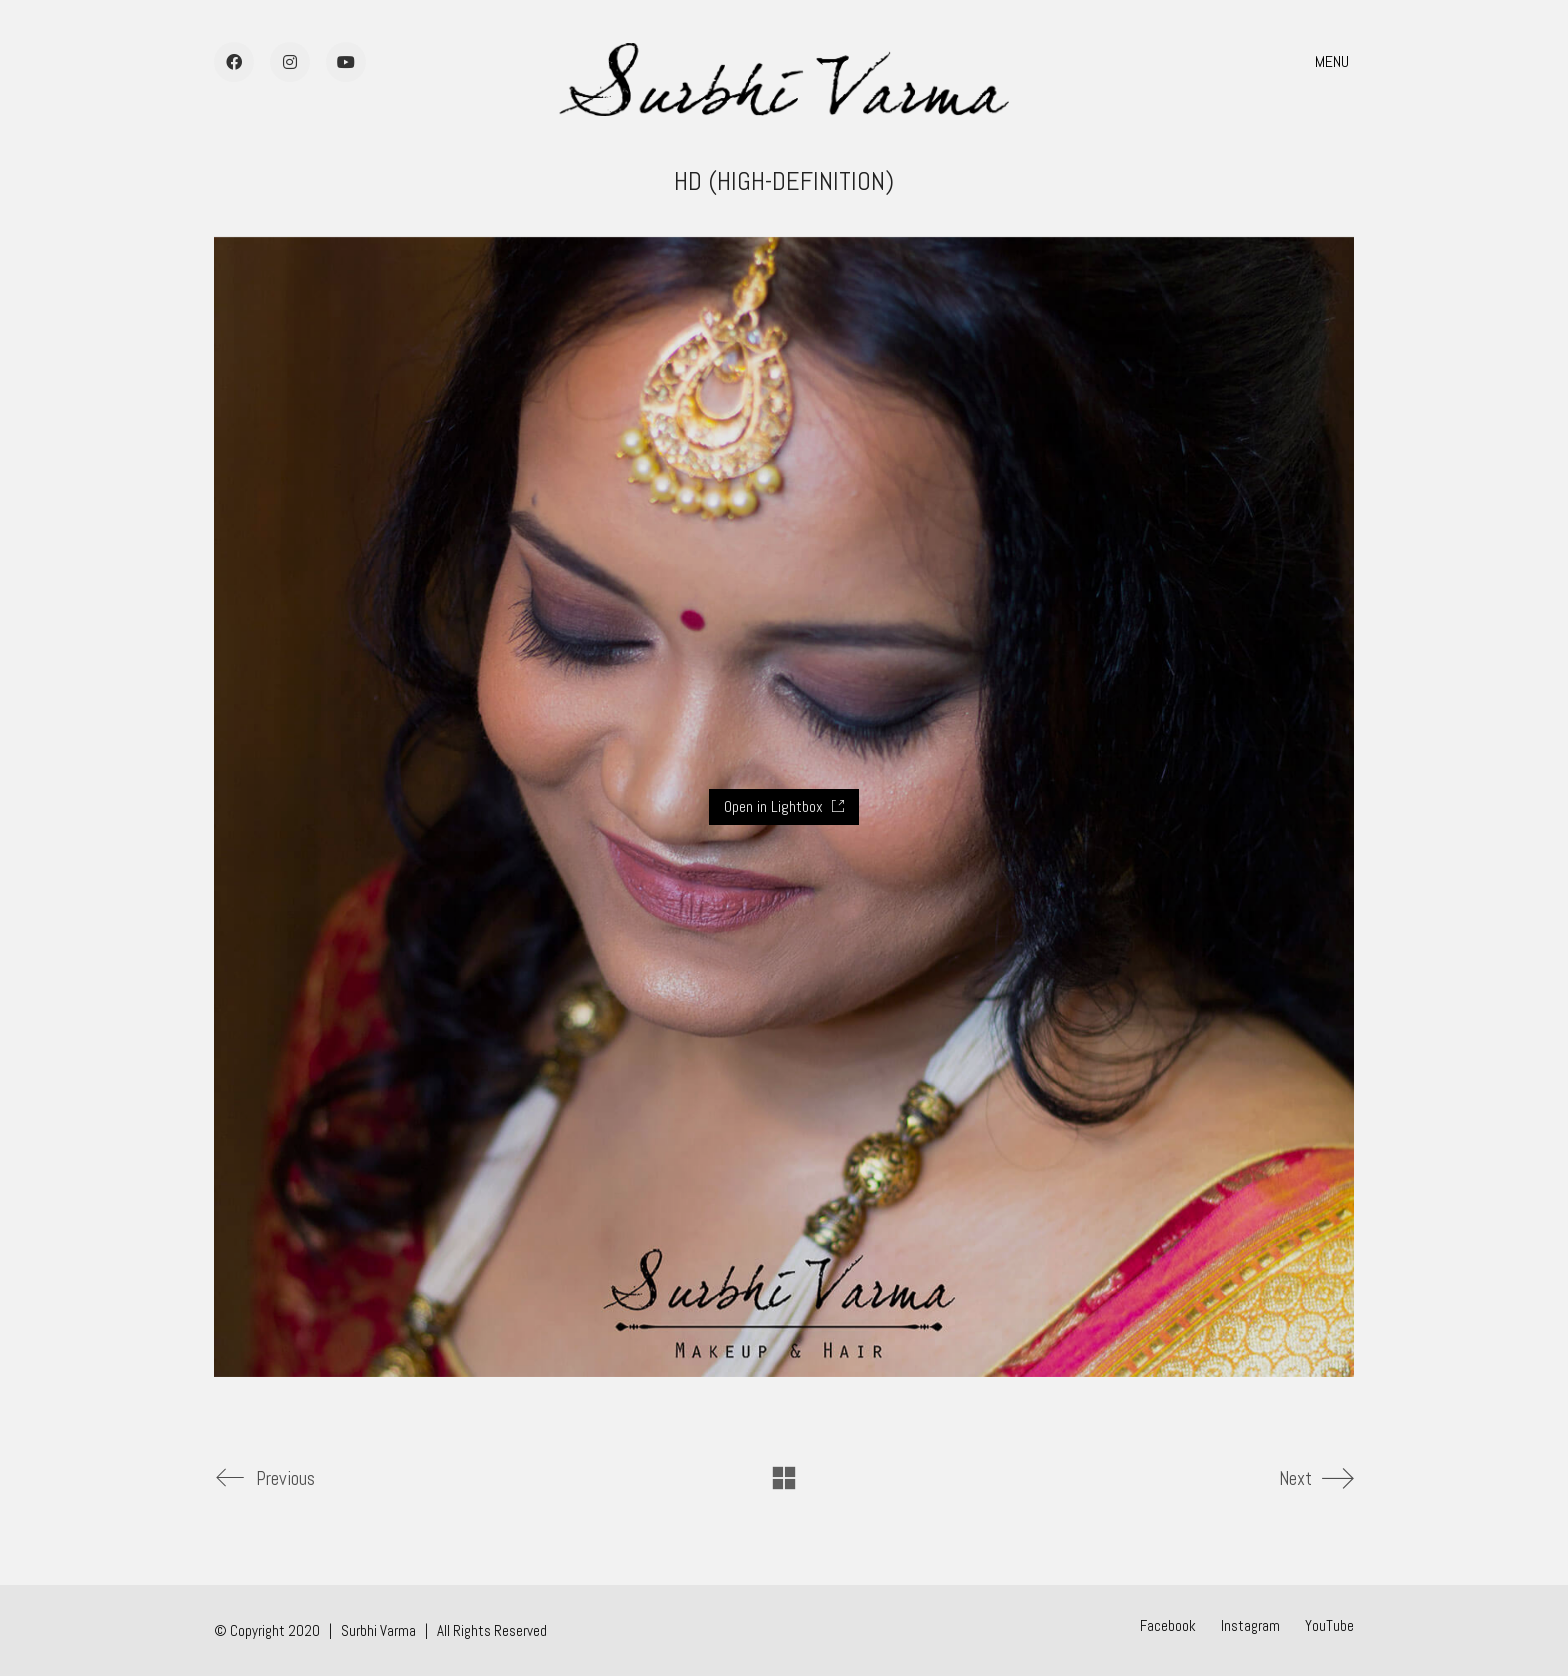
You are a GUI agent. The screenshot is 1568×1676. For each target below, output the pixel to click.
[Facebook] (1168, 1626)
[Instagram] (1250, 1626)
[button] (1334, 62)
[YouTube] (1329, 1626)
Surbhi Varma (378, 1630)
